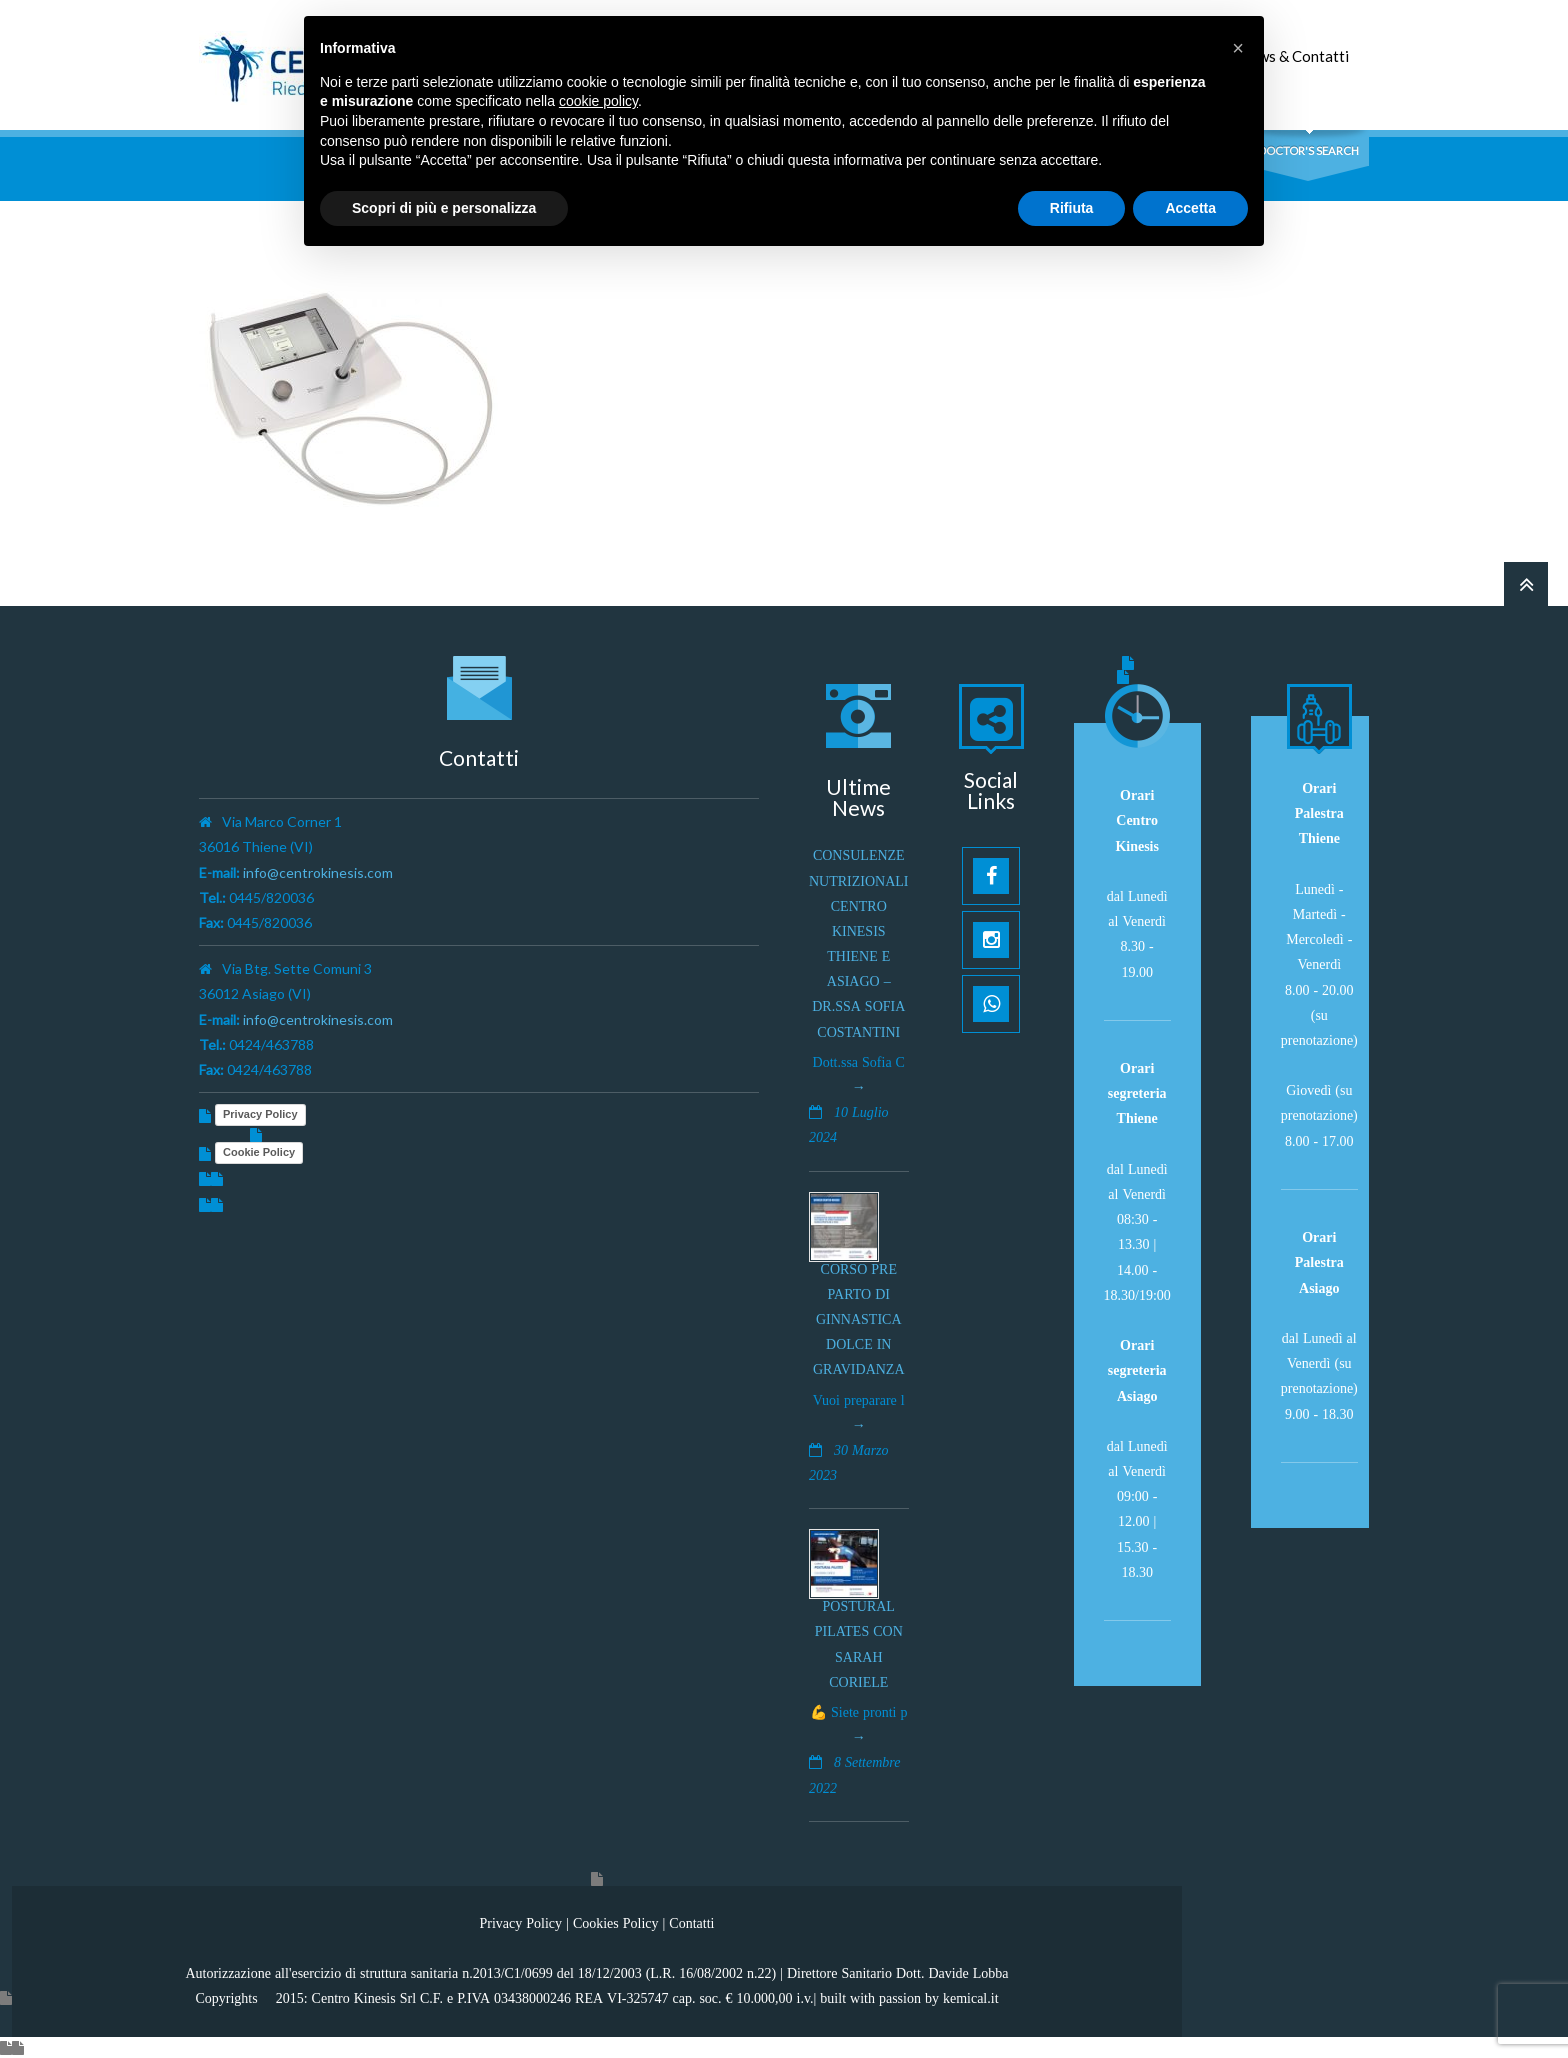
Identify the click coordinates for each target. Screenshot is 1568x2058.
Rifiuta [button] (1072, 208)
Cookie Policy (259, 1152)
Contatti (691, 1923)
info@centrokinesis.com (318, 872)
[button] (1238, 48)
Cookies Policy (616, 1923)
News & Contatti (1294, 56)
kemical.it (971, 1998)
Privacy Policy (260, 1114)
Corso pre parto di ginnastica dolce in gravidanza (859, 1319)
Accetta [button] (1190, 208)
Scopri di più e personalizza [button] (444, 208)
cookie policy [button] (598, 101)
